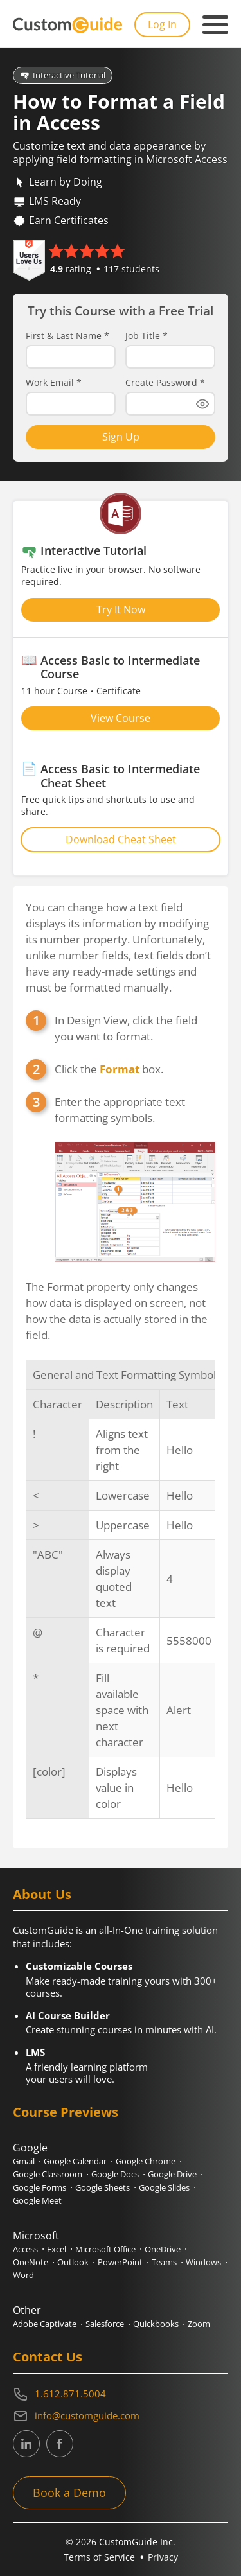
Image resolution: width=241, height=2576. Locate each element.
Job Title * (146, 335)
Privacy (163, 2557)
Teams (164, 2262)
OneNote (30, 2262)
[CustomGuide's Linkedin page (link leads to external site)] (26, 2443)
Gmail (24, 2161)
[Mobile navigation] (215, 25)
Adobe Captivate (44, 2323)
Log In (162, 24)
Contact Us (47, 2356)
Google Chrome (145, 2161)
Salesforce (104, 2323)
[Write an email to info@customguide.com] (120, 2416)
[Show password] (202, 404)
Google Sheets (102, 2187)
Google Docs (115, 2174)
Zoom (199, 2323)
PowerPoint (120, 2262)
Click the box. (109, 1069)
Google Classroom (47, 2174)
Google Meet (37, 2200)
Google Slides (164, 2187)
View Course (120, 718)
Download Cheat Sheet (121, 839)
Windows (203, 2262)
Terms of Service (99, 2557)
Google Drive (172, 2174)
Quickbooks (156, 2323)
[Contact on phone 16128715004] (120, 2394)
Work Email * (54, 382)
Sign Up (120, 437)
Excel (56, 2249)
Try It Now (120, 609)
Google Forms (39, 2187)
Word (23, 2275)
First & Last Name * (67, 335)
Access (25, 2249)
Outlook (73, 2262)
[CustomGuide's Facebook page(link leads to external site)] (59, 2443)
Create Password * (165, 382)
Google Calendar (75, 2161)
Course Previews (65, 2112)
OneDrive (163, 2249)
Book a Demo (69, 2492)
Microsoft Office (105, 2249)
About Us (42, 1894)
